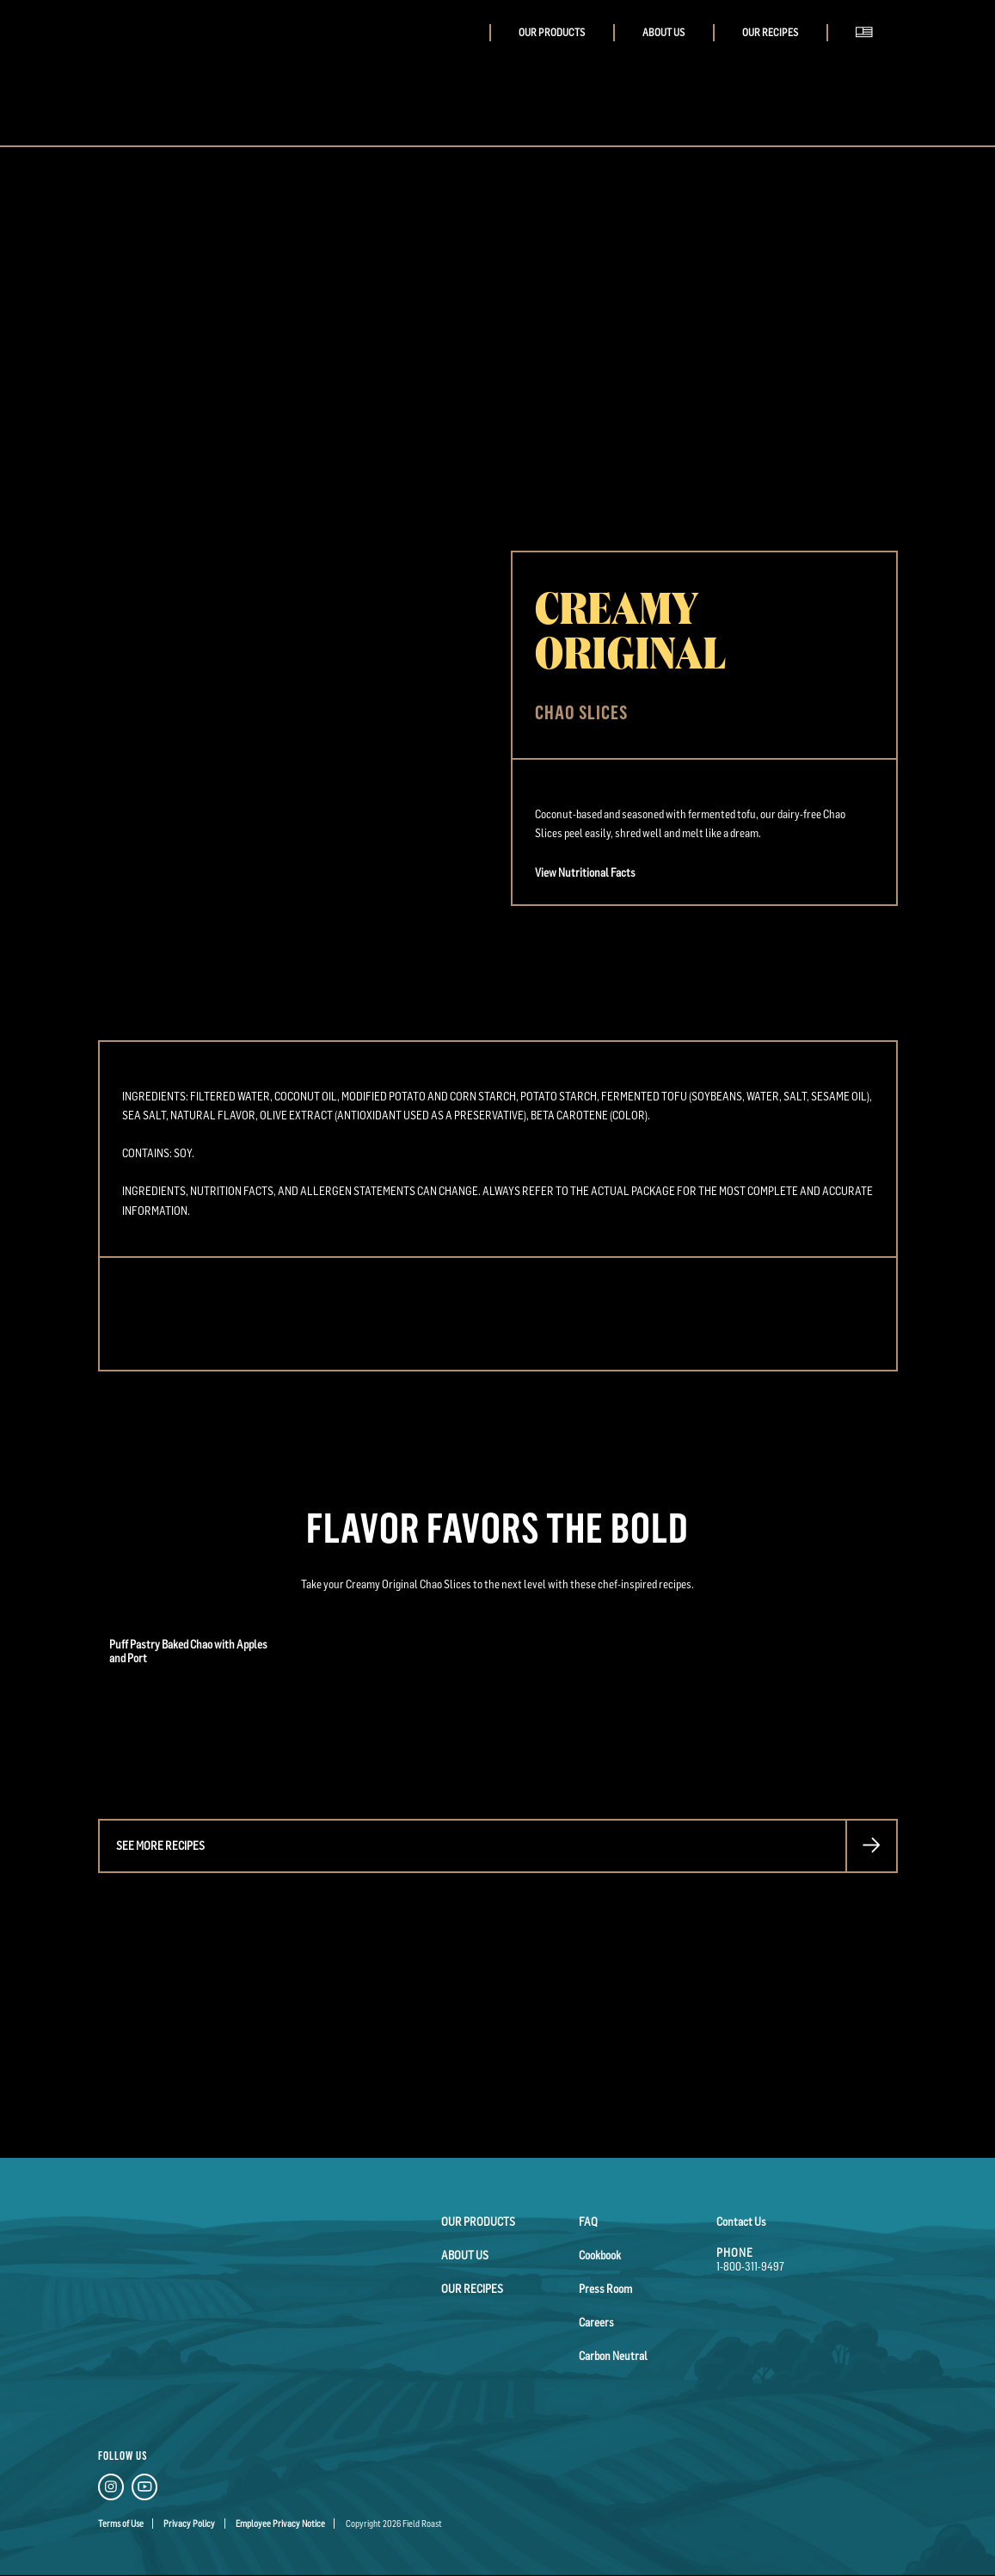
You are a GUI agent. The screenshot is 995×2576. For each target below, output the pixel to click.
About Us (663, 33)
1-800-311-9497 (750, 2266)
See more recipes (160, 1845)
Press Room (605, 2289)
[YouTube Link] (144, 2489)
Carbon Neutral (613, 2356)
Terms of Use (121, 2523)
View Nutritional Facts (585, 872)
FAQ (588, 2221)
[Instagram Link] (111, 2489)
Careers (596, 2322)
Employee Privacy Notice (280, 2523)
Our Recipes (770, 33)
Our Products (552, 33)
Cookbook (600, 2255)
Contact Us (741, 2221)
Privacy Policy (189, 2523)
